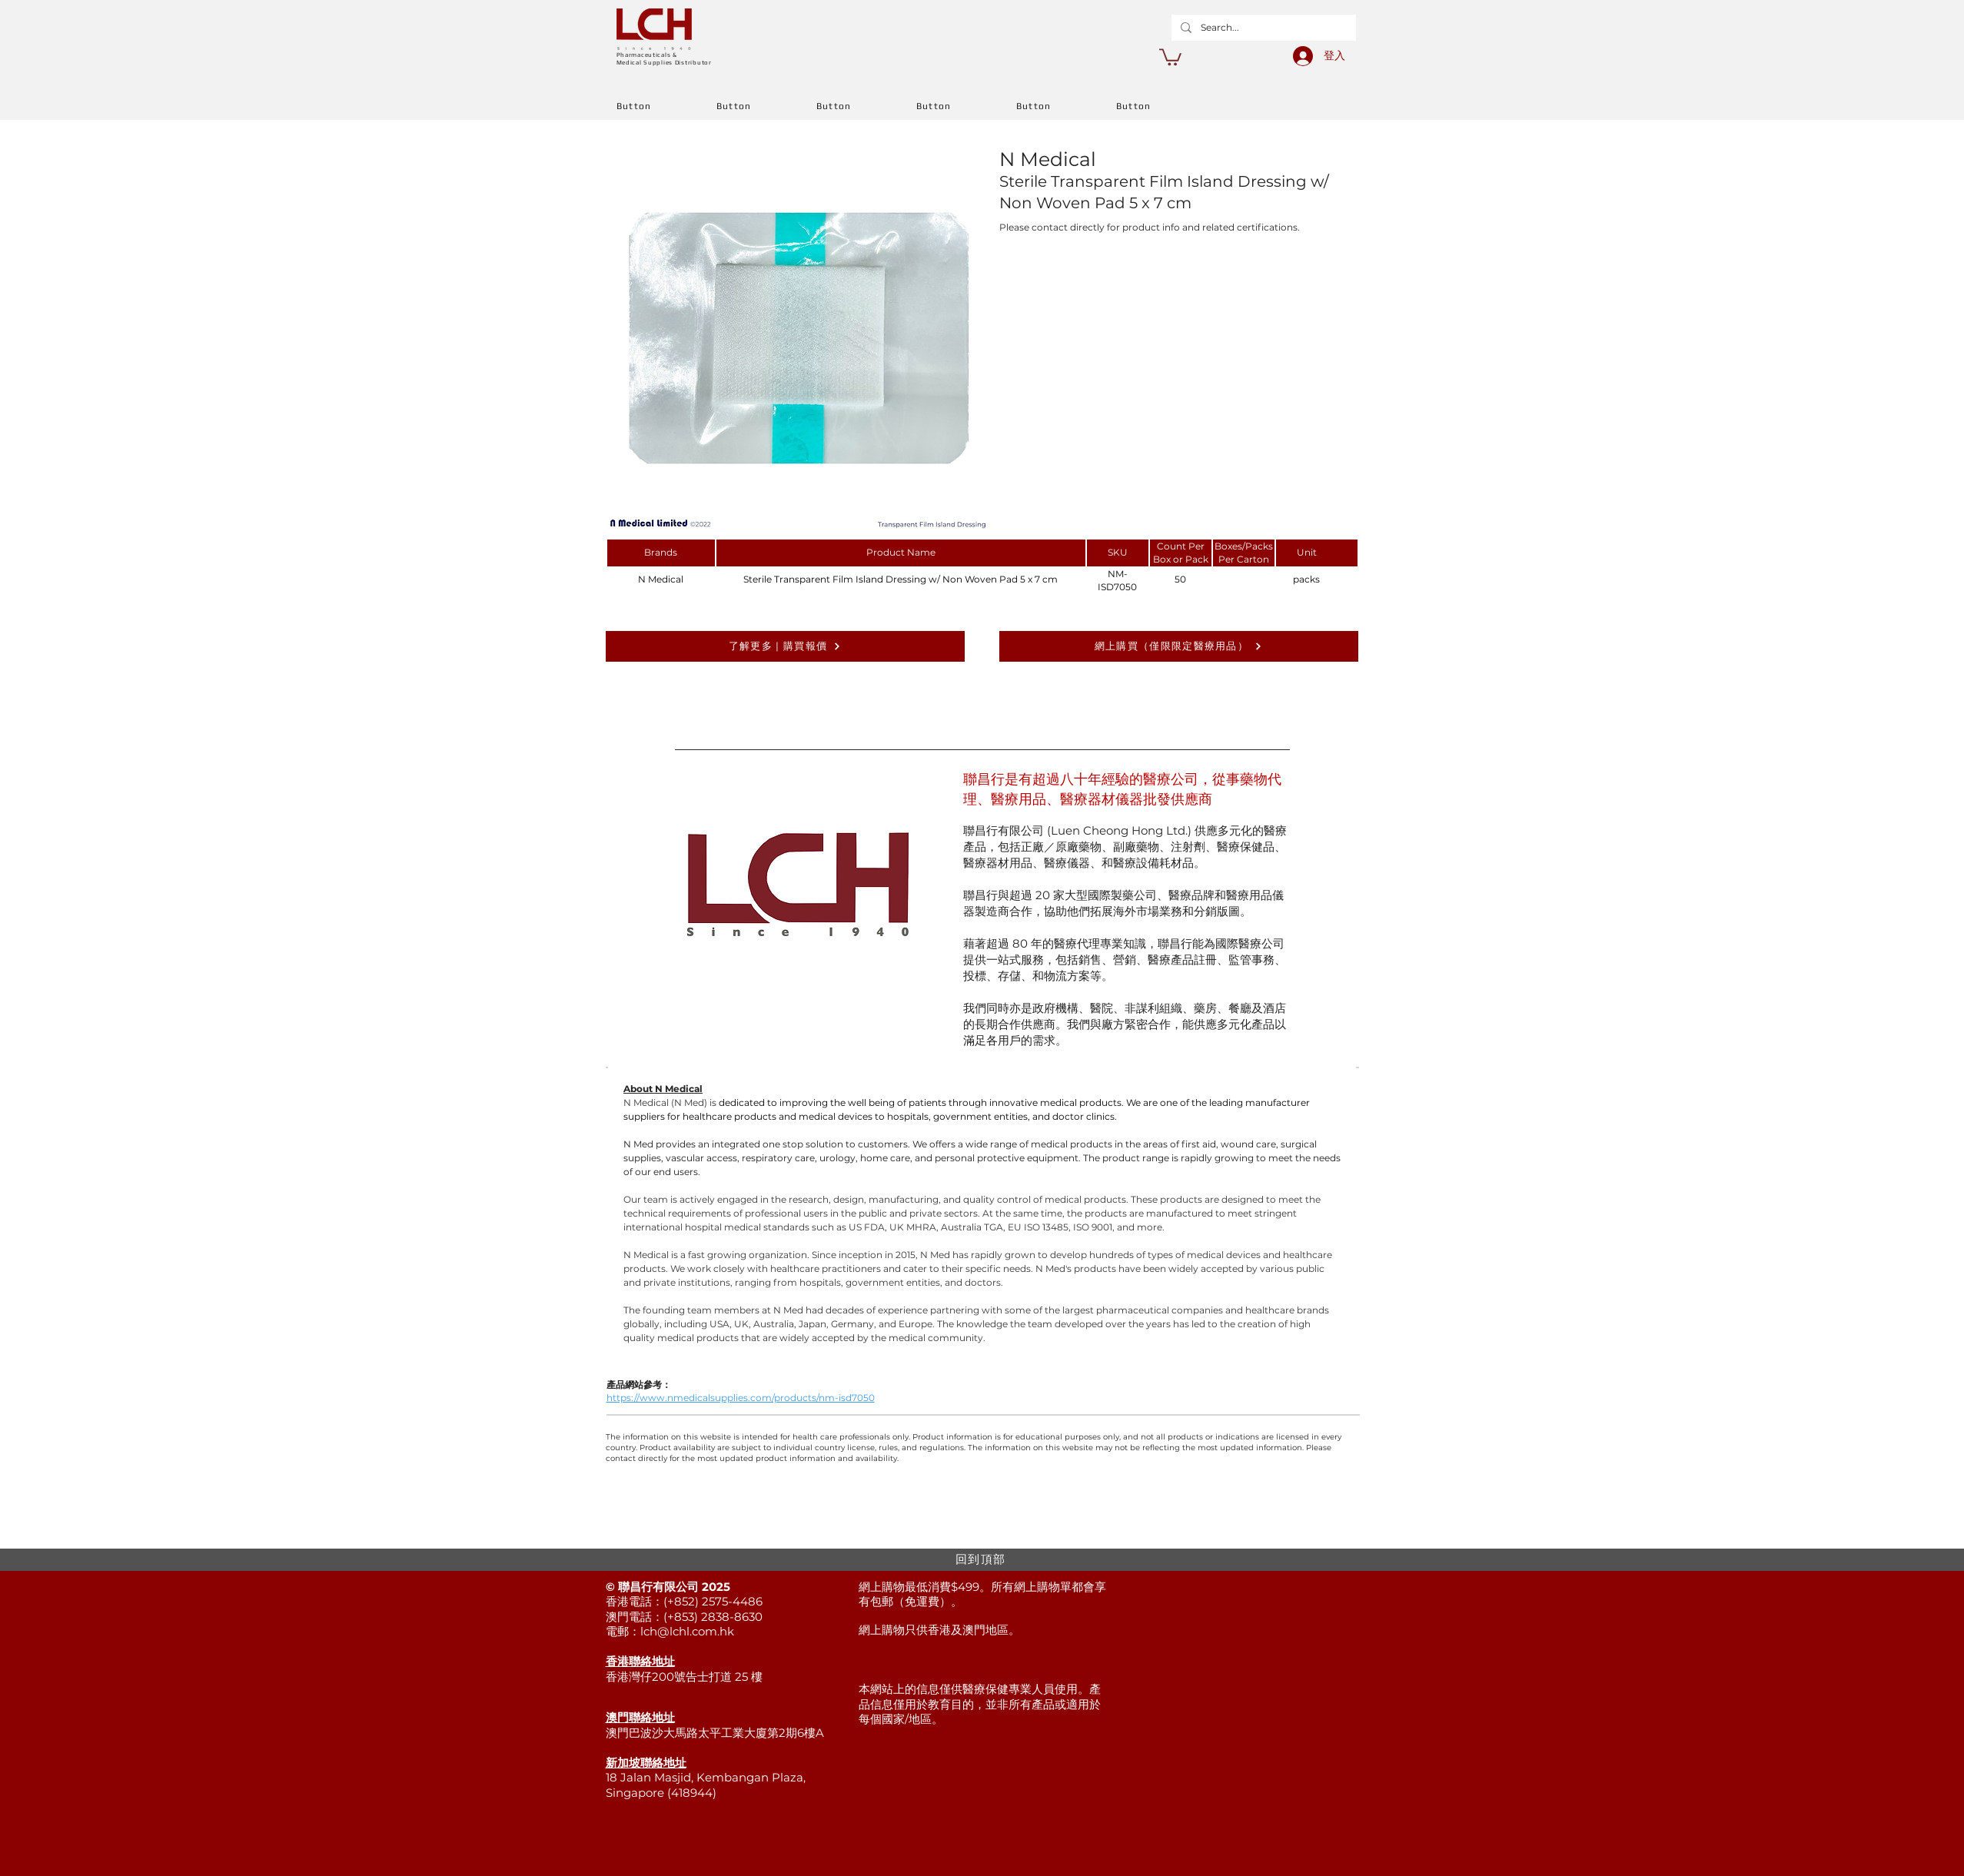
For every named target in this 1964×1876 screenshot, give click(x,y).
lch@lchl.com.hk (687, 1631)
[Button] (666, 106)
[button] (1170, 56)
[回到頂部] (982, 1560)
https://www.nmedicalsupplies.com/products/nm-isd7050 (740, 1397)
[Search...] (1262, 28)
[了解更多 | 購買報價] (785, 646)
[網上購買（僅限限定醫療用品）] (1178, 646)
